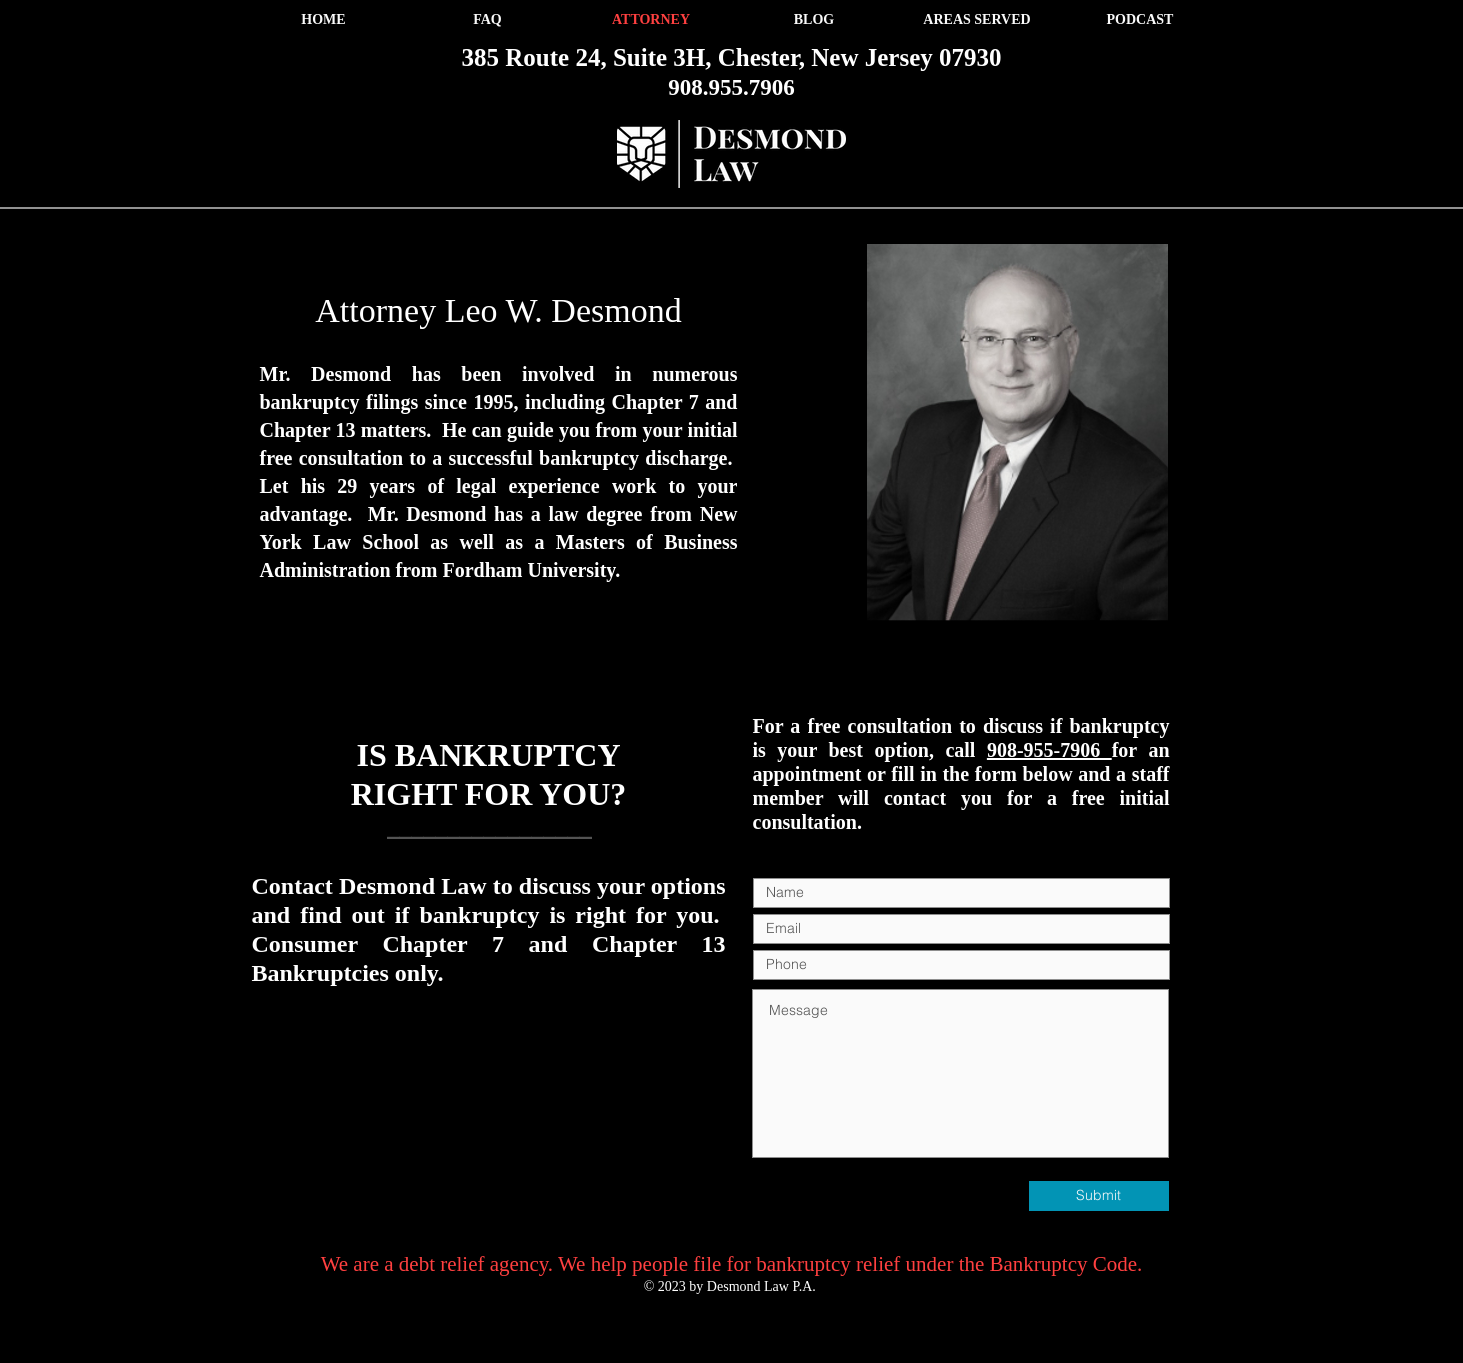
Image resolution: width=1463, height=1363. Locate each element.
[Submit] (1099, 1196)
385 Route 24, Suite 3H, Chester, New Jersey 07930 (732, 57)
